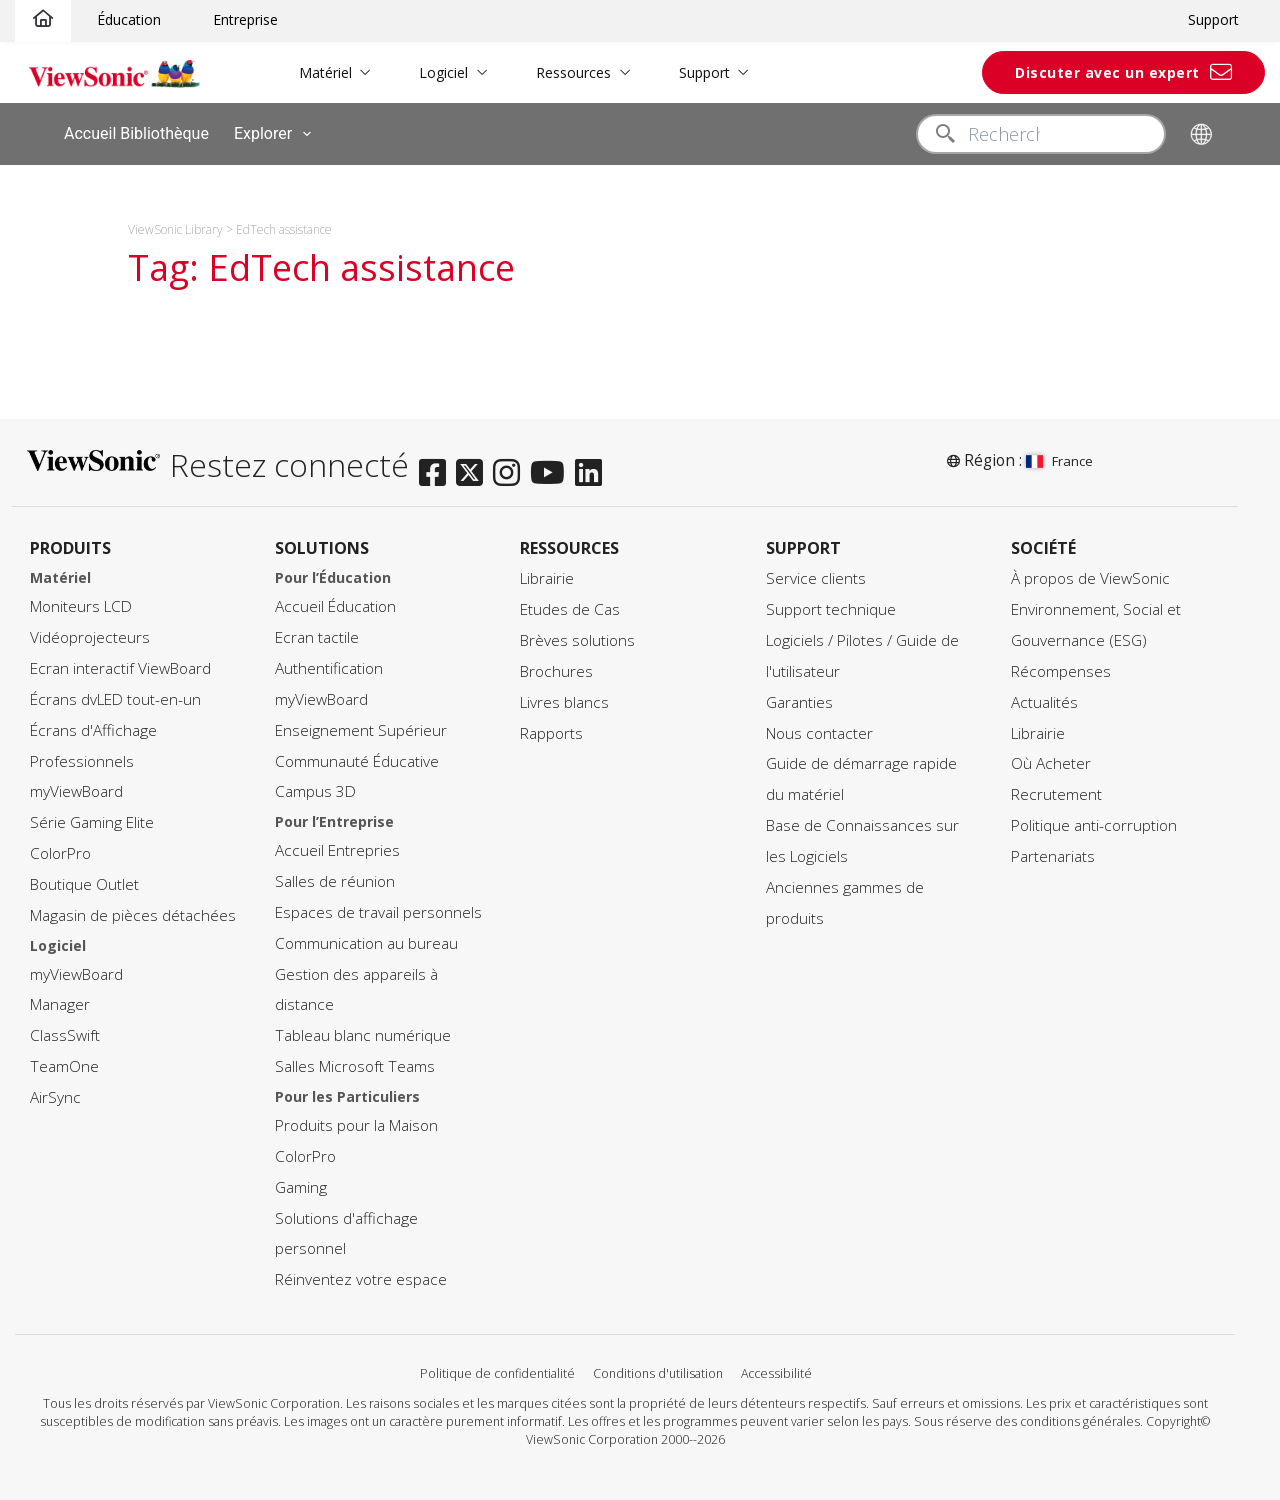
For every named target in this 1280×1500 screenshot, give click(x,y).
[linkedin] (593, 462)
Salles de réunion (335, 876)
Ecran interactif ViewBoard (120, 662)
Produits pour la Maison (356, 1119)
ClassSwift (65, 1030)
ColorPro (60, 848)
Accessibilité (776, 1367)
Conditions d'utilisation (658, 1367)
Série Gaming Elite (92, 817)
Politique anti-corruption (1094, 820)
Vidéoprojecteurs (90, 632)
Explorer (276, 134)
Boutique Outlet (84, 878)
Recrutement (1056, 789)
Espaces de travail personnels (378, 906)
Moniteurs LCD (81, 601)
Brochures (556, 665)
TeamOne (64, 1061)
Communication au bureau (366, 937)
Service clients (816, 573)
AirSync (55, 1091)
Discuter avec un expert (1107, 72)
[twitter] (474, 462)
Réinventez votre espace (361, 1274)
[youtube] (552, 462)
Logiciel (430, 72)
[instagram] (511, 462)
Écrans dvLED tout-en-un (115, 693)
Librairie (547, 573)
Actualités (1044, 696)
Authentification (329, 662)
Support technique (831, 604)
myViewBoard (76, 786)
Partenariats (1053, 850)
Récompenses (1061, 665)
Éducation (129, 19)
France (1059, 461)
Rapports (551, 727)
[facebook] (437, 462)
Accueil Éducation (335, 601)
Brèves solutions (577, 634)
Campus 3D (315, 786)
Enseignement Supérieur (361, 724)
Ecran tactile (317, 632)
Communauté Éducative (357, 755)
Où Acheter (1051, 758)
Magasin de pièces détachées (133, 909)
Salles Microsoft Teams (355, 1061)
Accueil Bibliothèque (136, 133)
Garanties (799, 696)
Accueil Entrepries (337, 845)
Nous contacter (819, 727)
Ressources (559, 72)
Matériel (311, 72)
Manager (60, 999)
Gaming (301, 1181)
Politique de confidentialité (497, 1367)
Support (1213, 19)
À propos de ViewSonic (1090, 573)
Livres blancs (564, 696)
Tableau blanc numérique (363, 1030)
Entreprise (245, 19)
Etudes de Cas (570, 604)
